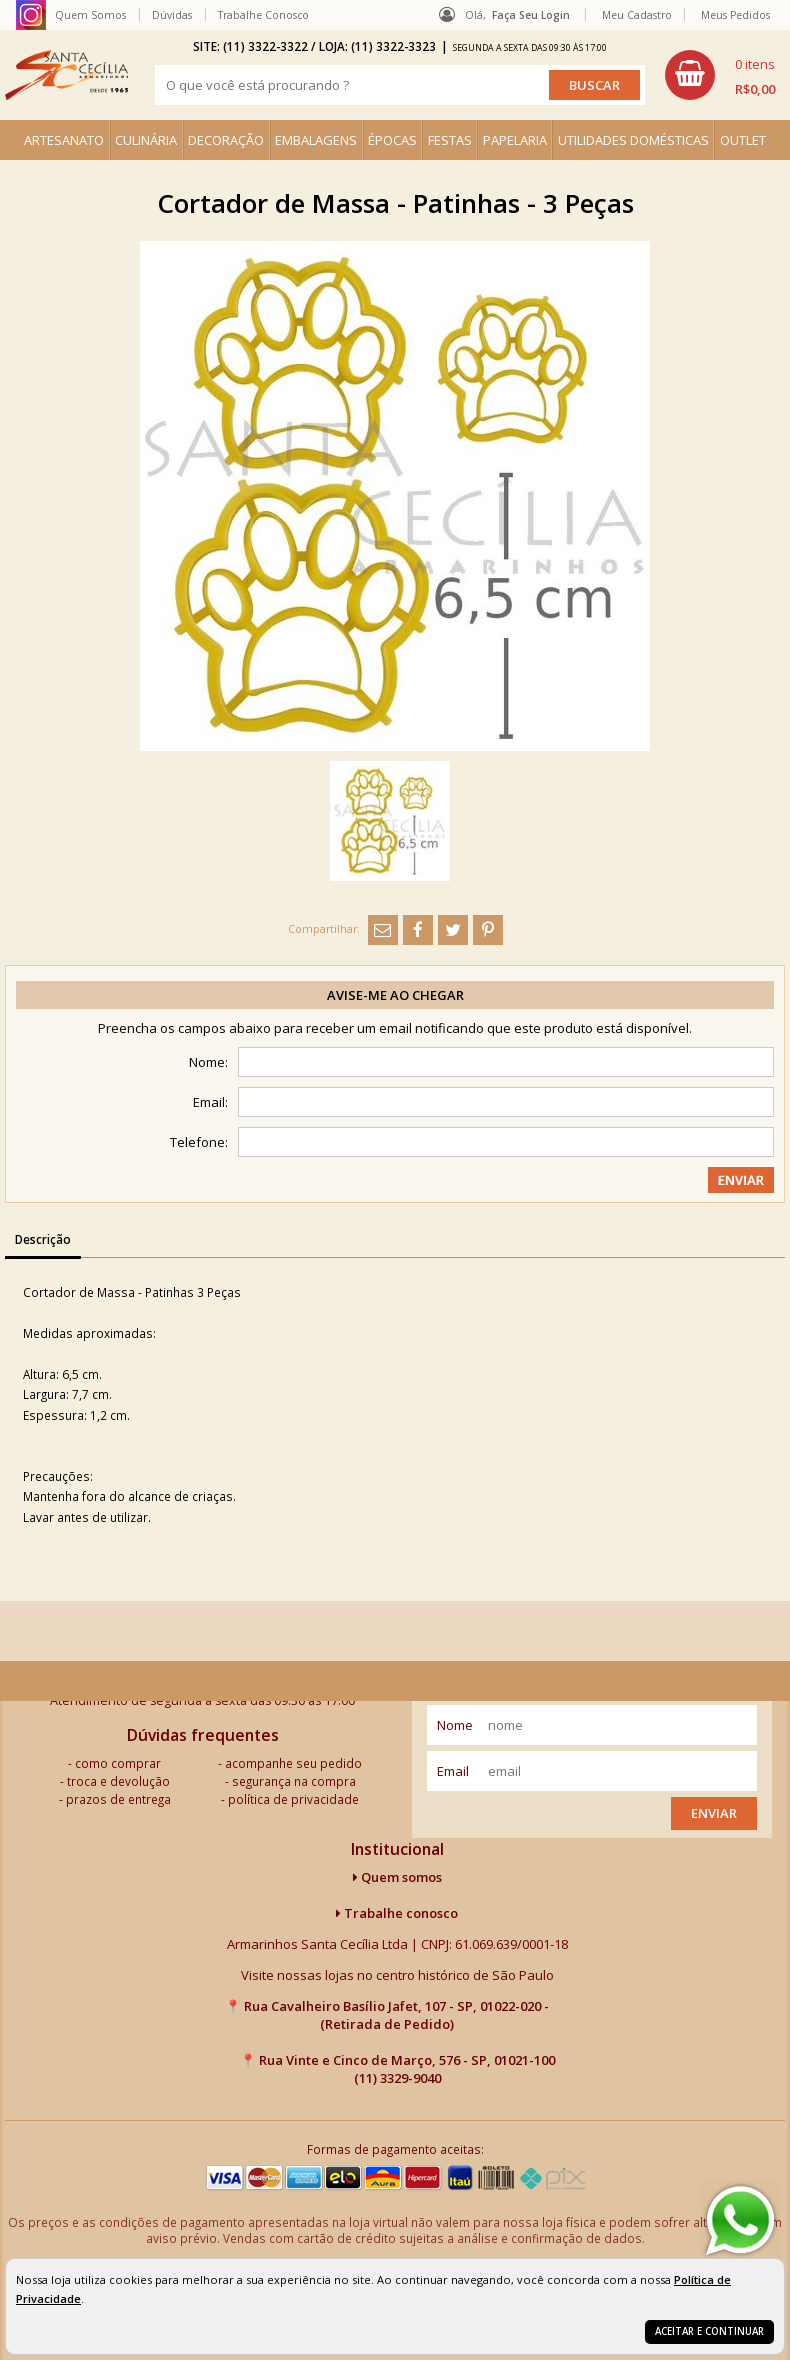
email (453, 1771)
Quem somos (397, 1877)
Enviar (714, 1813)
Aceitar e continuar (709, 2331)
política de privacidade (293, 1799)
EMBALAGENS (316, 140)
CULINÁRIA (146, 140)
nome (455, 1725)
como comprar (118, 1763)
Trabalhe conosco (397, 1913)
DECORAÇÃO (226, 140)
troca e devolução (118, 1781)
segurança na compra (294, 1781)
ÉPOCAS (392, 140)
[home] (66, 75)
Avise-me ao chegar (395, 995)
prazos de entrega (118, 1799)
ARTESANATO (64, 140)
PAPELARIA (515, 140)
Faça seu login (531, 15)
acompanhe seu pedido (293, 1763)
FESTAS (450, 140)
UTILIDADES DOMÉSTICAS (633, 140)
